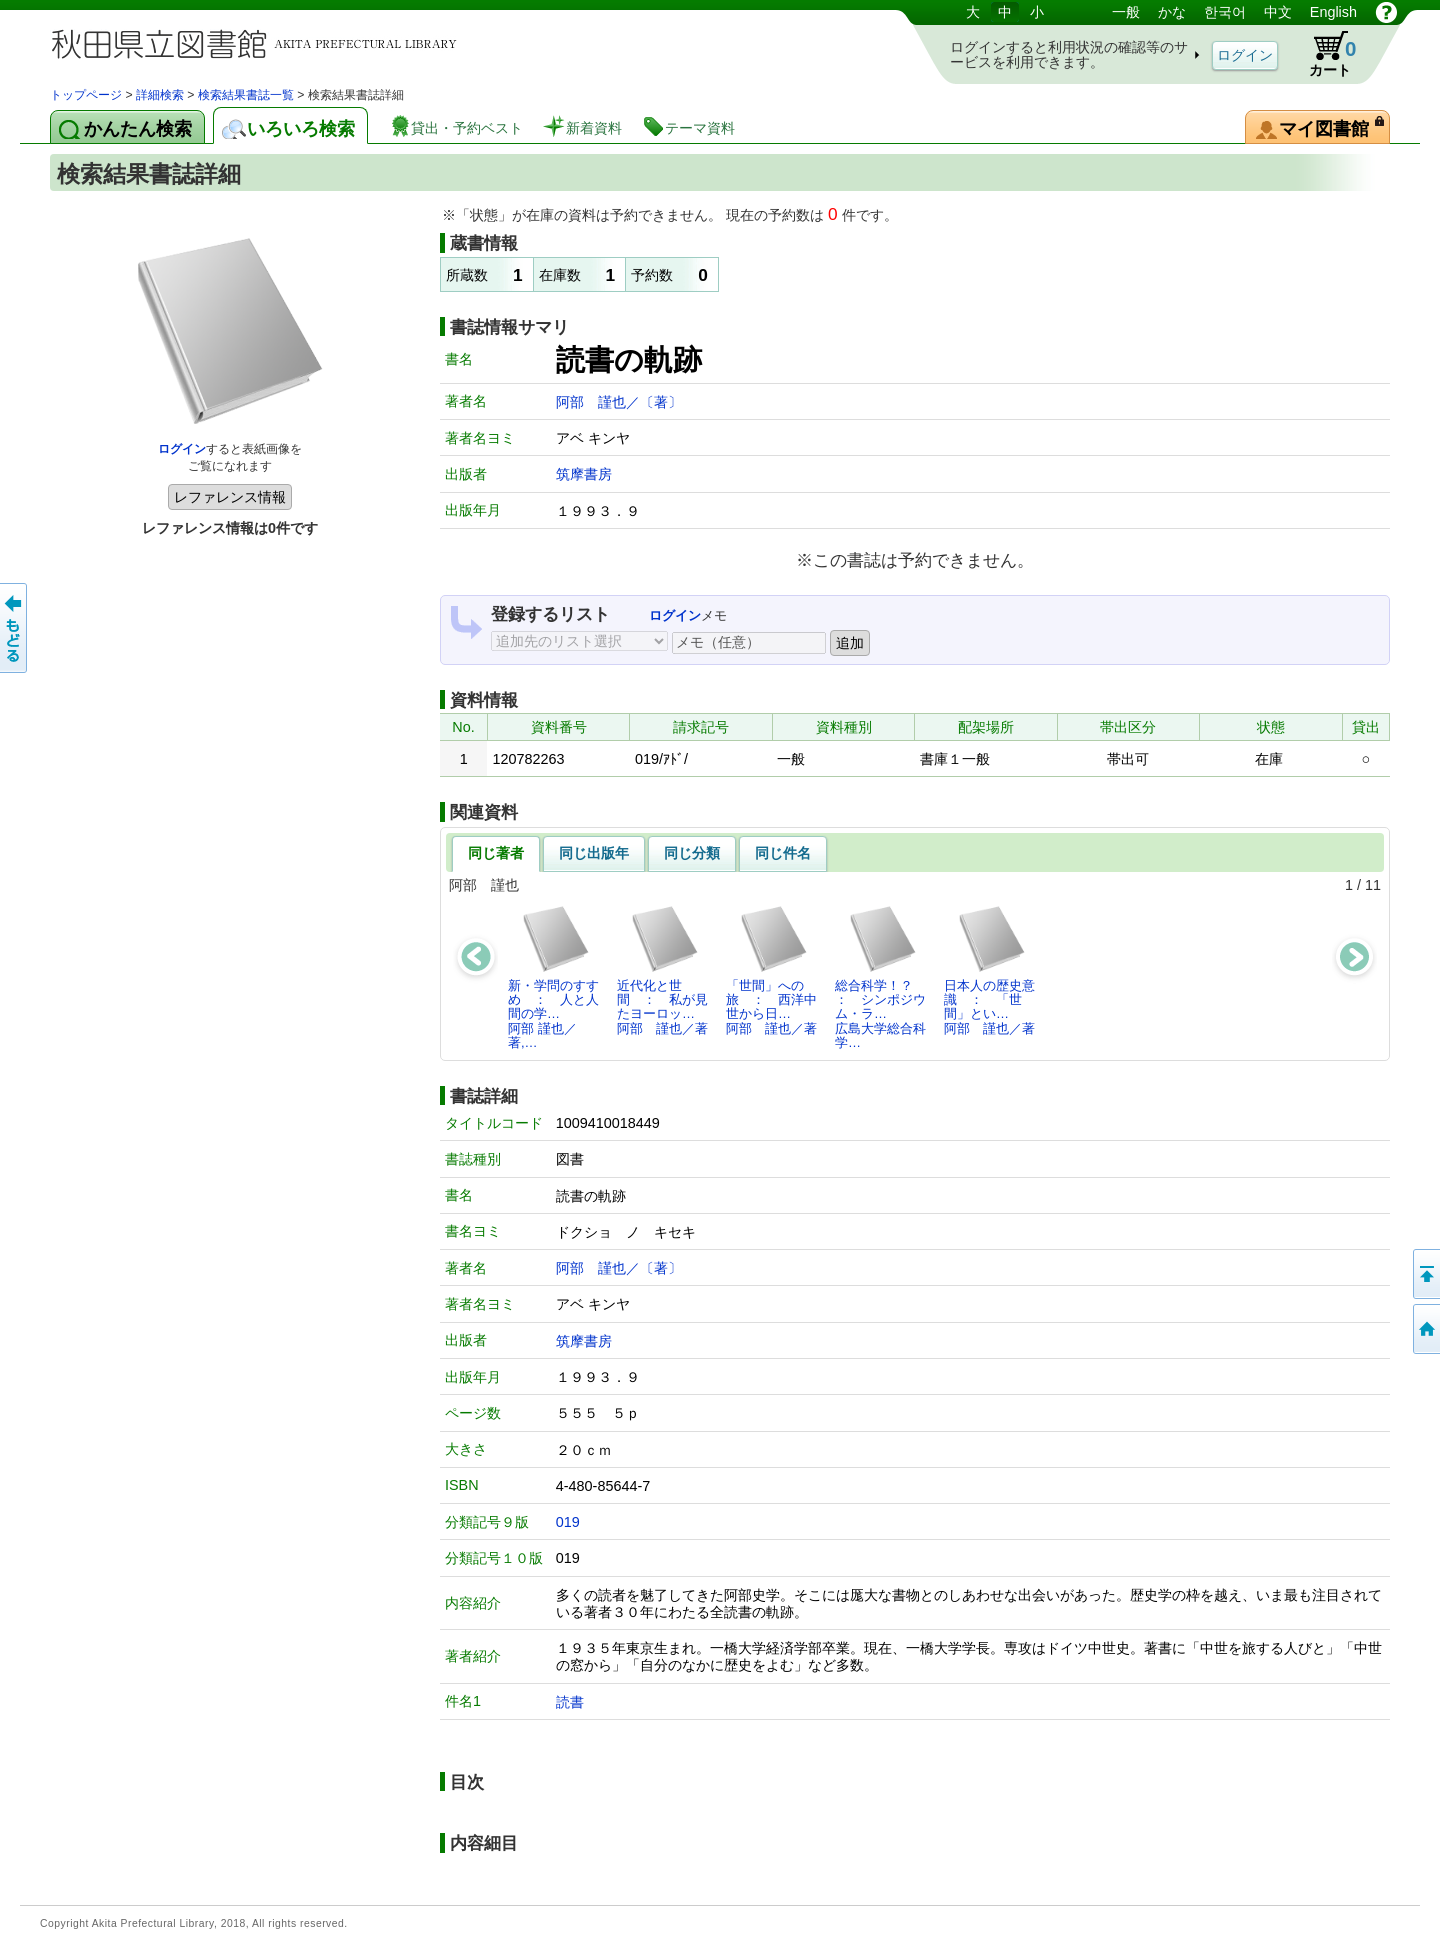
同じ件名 (783, 853)
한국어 (1225, 12)
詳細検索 (160, 95)
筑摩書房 (584, 474)
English (1333, 12)
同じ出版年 (594, 853)
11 (1373, 885)
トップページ (86, 95)
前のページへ (15, 628)
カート (1323, 54)
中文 (1278, 12)
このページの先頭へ (1425, 1274)
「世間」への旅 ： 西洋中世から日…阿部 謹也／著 (771, 970)
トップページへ (1425, 1329)
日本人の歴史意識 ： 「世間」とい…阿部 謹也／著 (989, 970)
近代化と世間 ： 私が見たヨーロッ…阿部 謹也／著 (662, 970)
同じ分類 (692, 853)
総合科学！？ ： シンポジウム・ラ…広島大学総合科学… (880, 977)
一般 (1126, 12)
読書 (570, 1702)
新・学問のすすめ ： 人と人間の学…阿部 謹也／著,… (553, 977)
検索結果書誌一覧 (246, 95)
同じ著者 (496, 853)
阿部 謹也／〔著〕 (619, 402)
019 (568, 1522)
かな (1172, 12)
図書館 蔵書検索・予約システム (260, 42)
